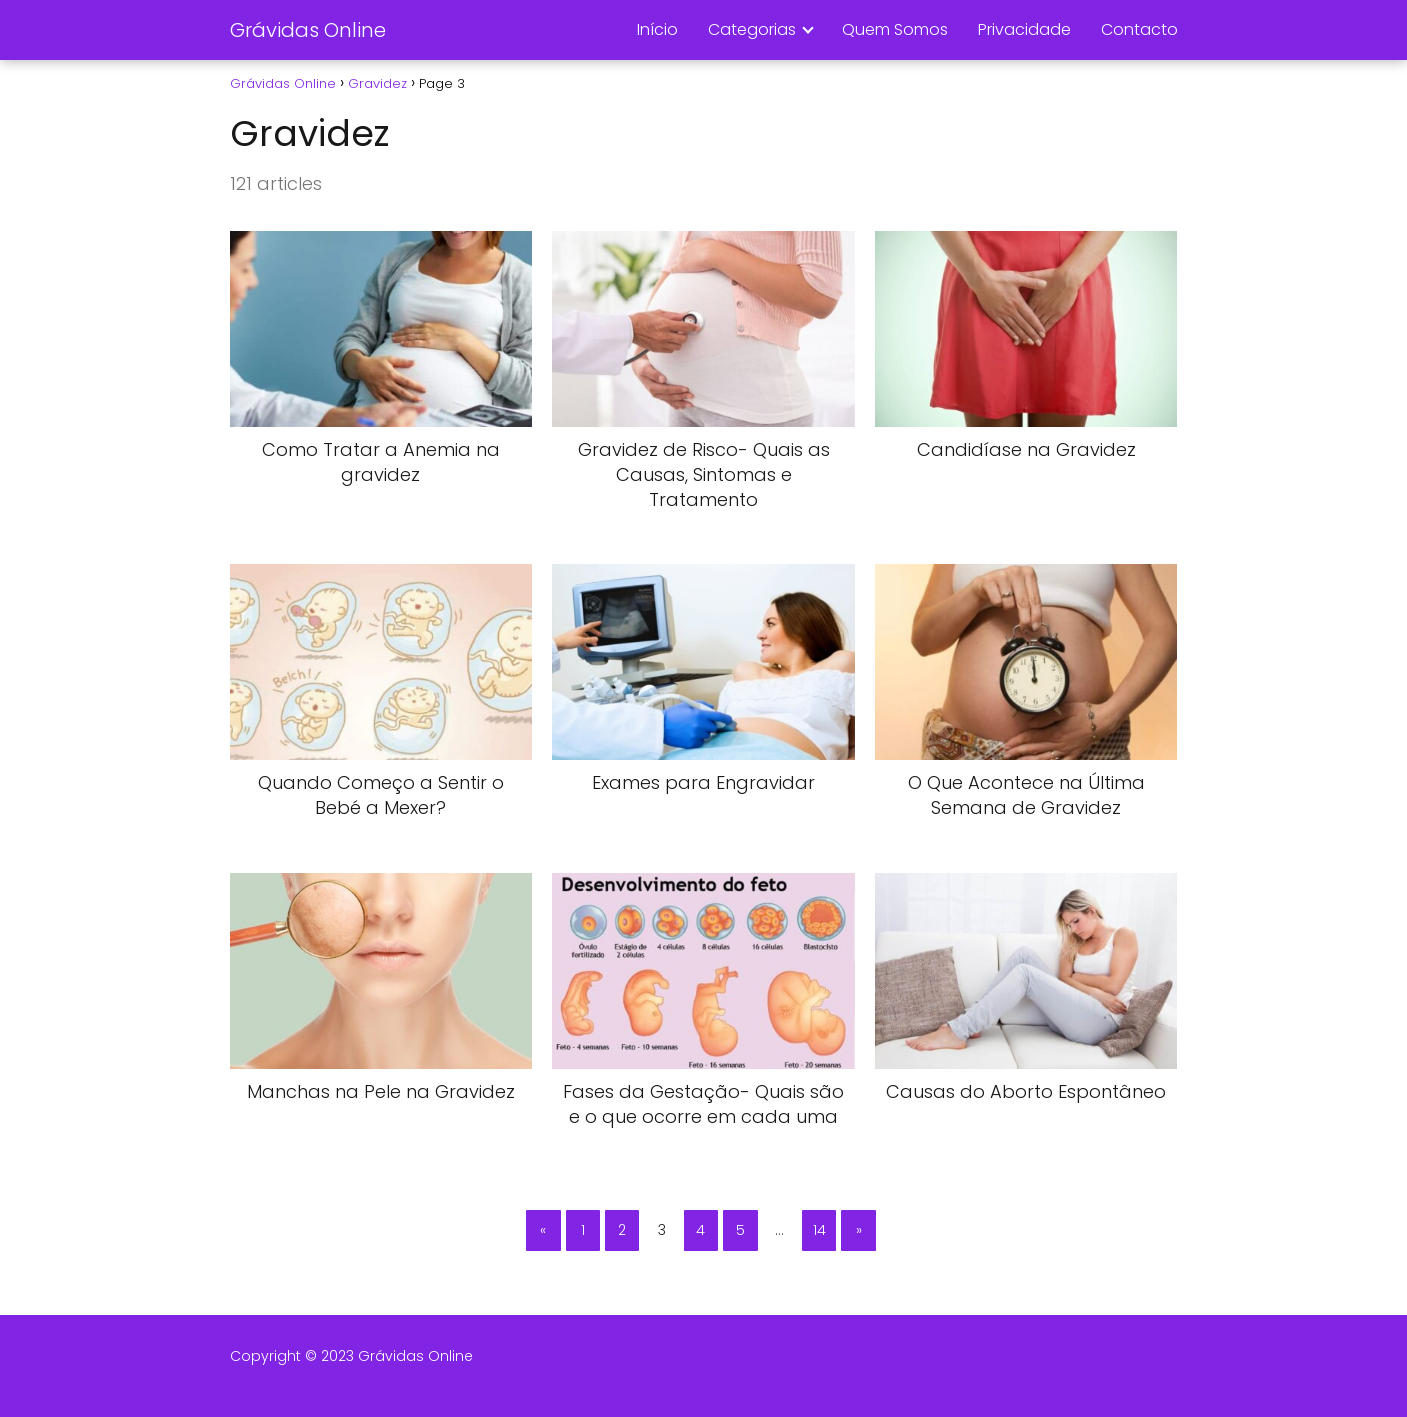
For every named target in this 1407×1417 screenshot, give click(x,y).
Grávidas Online (308, 30)
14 (819, 1230)
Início (657, 29)
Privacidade (1024, 29)
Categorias (752, 29)
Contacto (1139, 29)
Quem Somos (895, 29)
